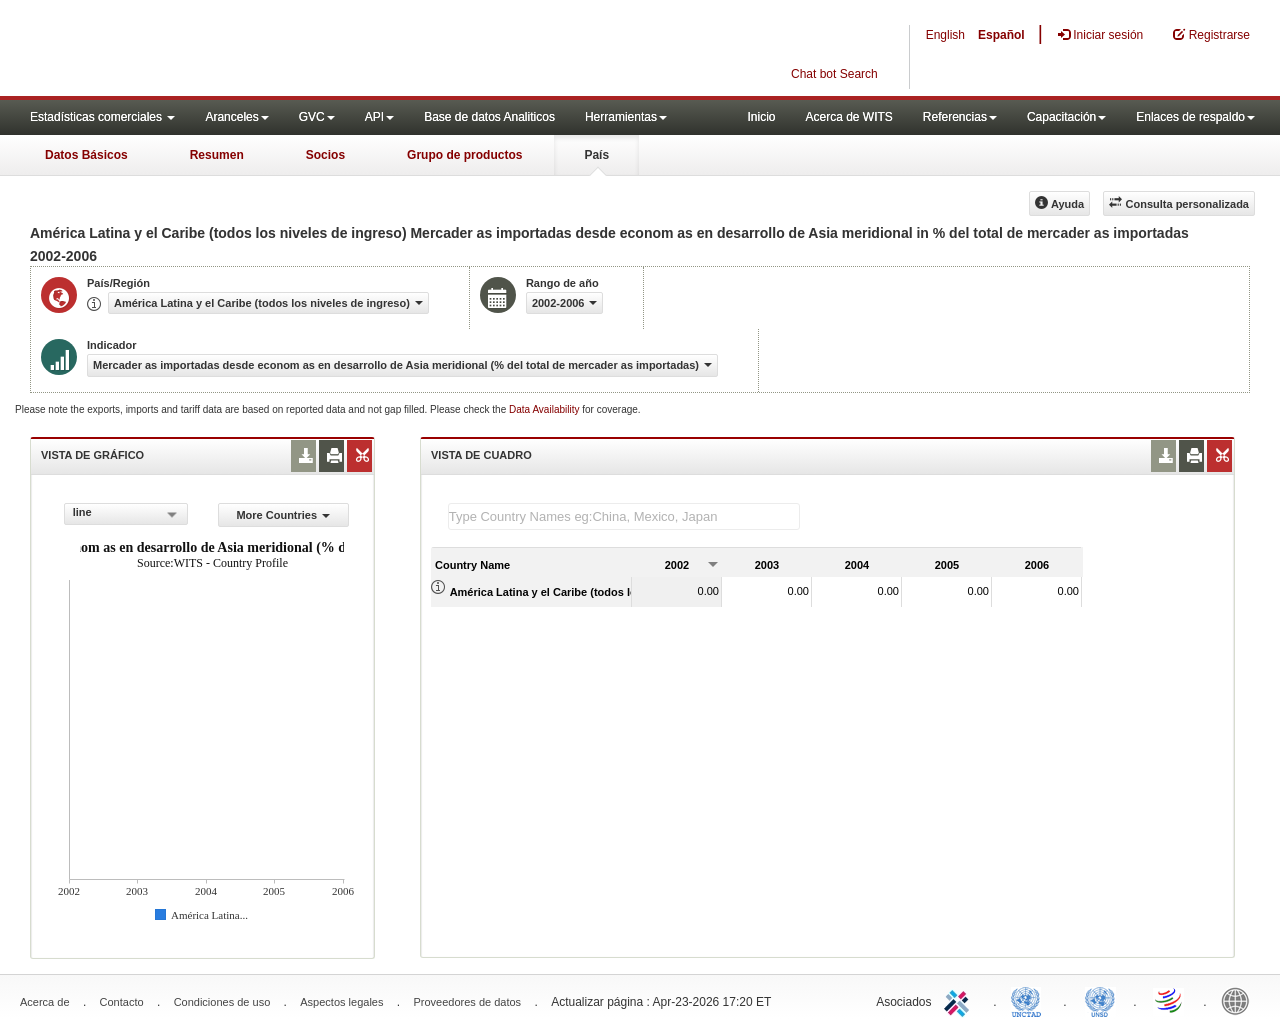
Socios (325, 155)
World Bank (1240, 1000)
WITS (200, 50)
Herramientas (626, 117)
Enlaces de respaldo (1195, 117)
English (945, 35)
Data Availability (545, 409)
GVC (317, 117)
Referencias (960, 117)
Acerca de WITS (848, 117)
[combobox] (126, 514)
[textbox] (624, 516)
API (379, 117)
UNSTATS (1100, 1000)
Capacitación (1066, 117)
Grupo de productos (464, 155)
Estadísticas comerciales (102, 117)
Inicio (761, 117)
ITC (960, 1000)
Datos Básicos (86, 155)
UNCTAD (1030, 1000)
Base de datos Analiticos (489, 117)
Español (1001, 35)
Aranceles (236, 117)
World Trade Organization (1170, 1000)
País (596, 155)
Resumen (217, 155)
